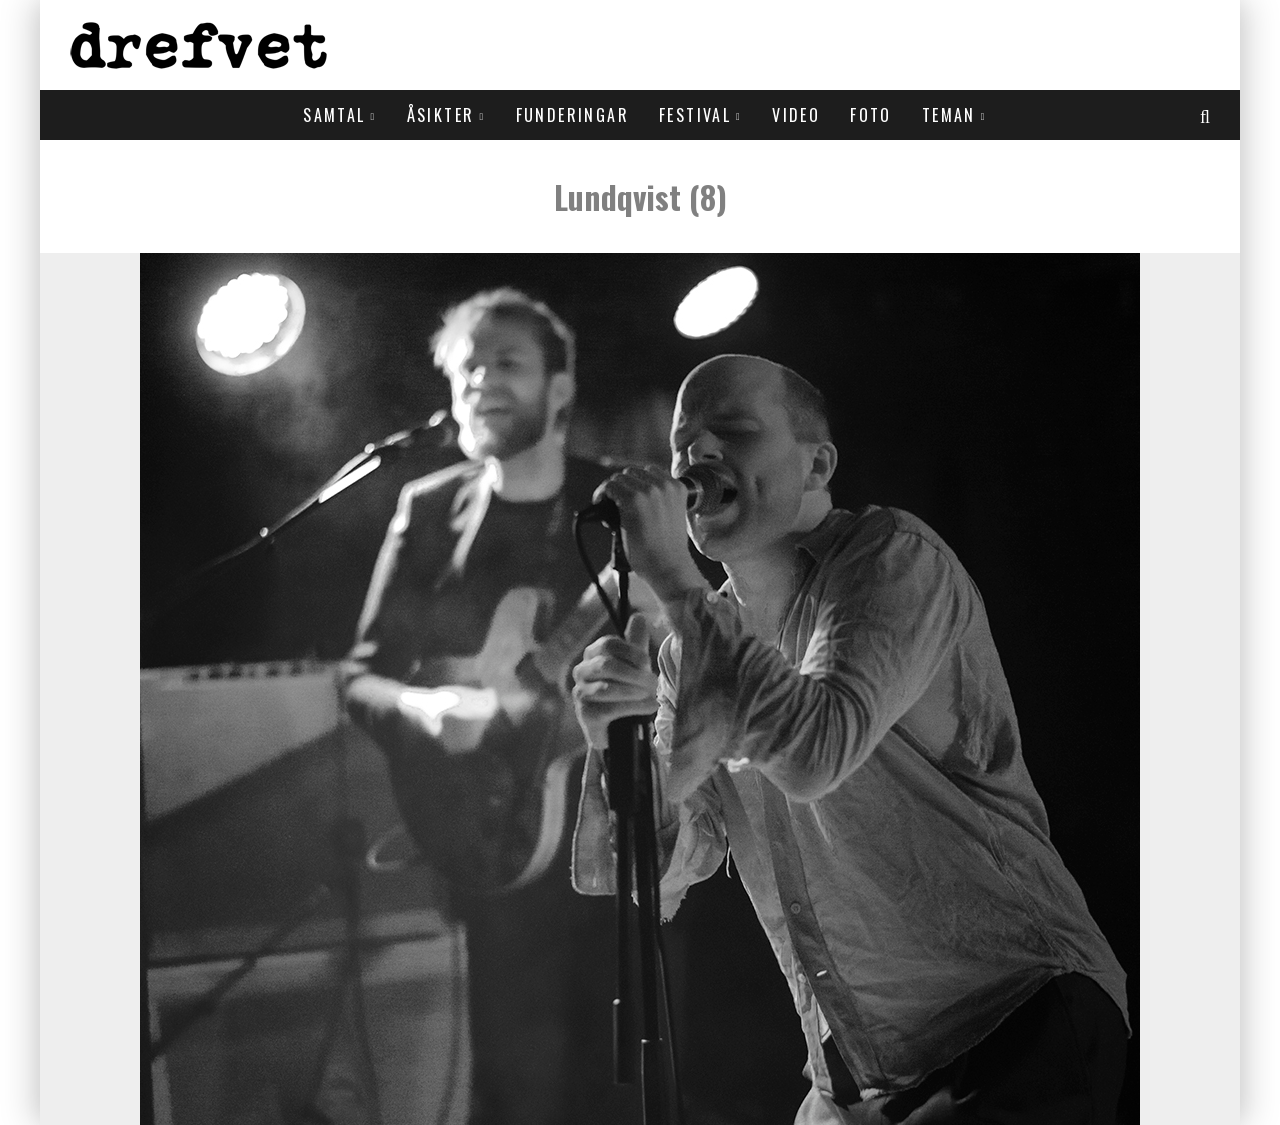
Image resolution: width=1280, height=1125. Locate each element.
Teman (949, 115)
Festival (695, 115)
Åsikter (441, 115)
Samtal (334, 115)
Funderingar (572, 115)
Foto (871, 115)
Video (796, 115)
